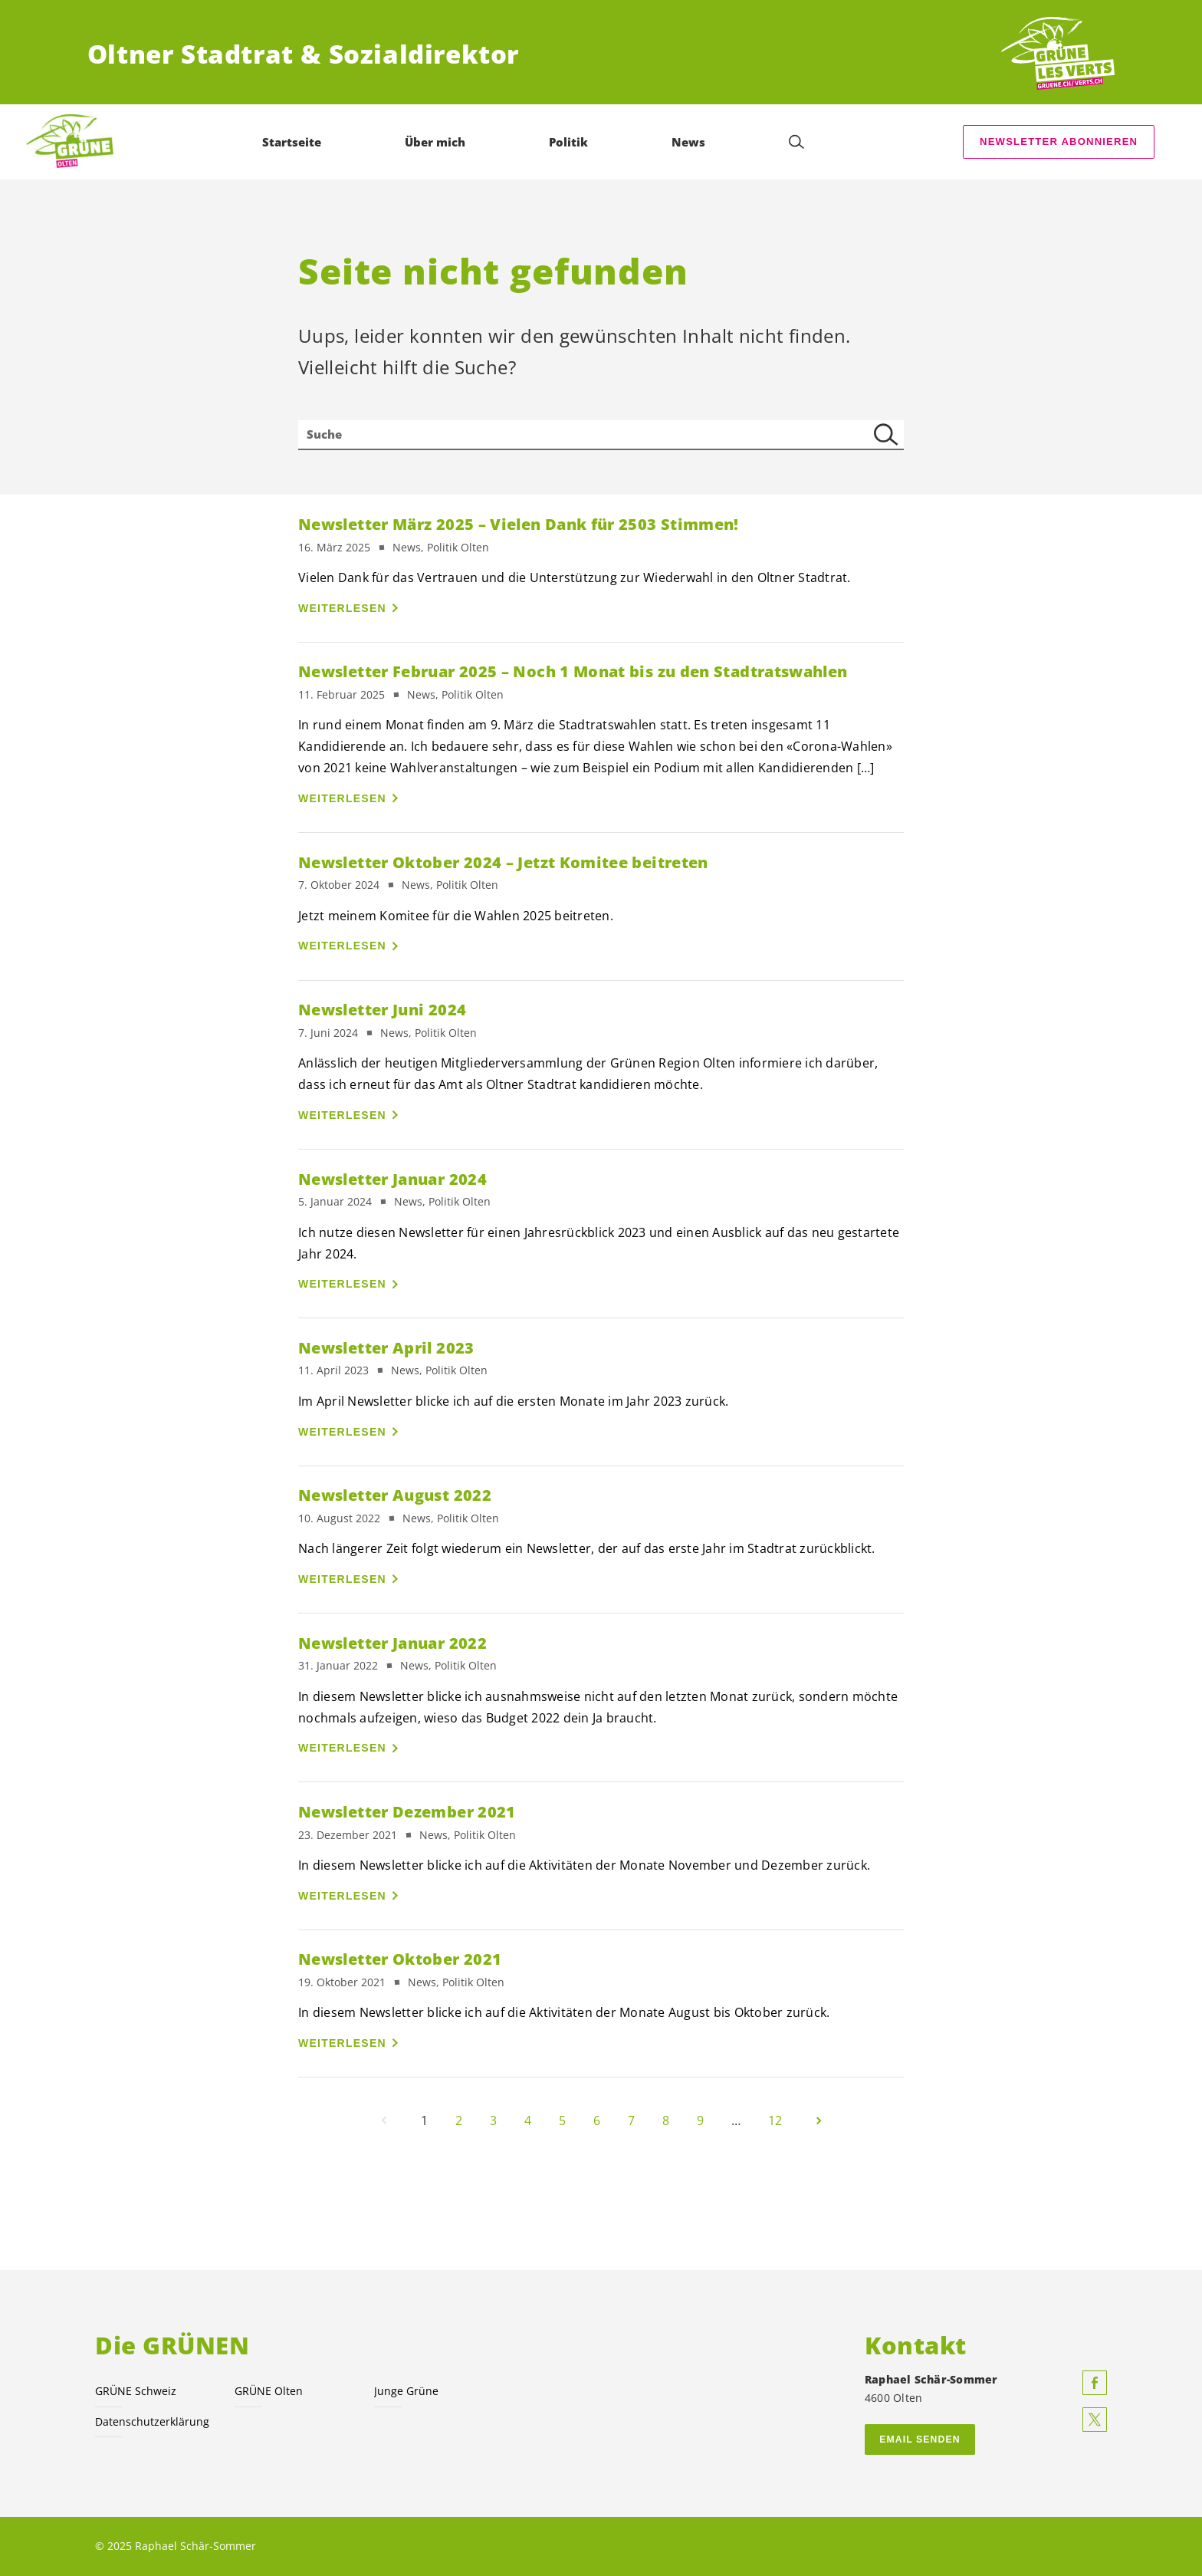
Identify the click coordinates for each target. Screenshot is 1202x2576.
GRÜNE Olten (269, 2391)
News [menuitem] (688, 142)
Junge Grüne (406, 2391)
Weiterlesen (342, 608)
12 (775, 2120)
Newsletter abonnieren (1059, 141)
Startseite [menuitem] (291, 142)
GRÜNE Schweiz (135, 2391)
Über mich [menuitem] (435, 142)
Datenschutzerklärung (152, 2421)
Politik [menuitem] (568, 142)
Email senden (919, 2439)
